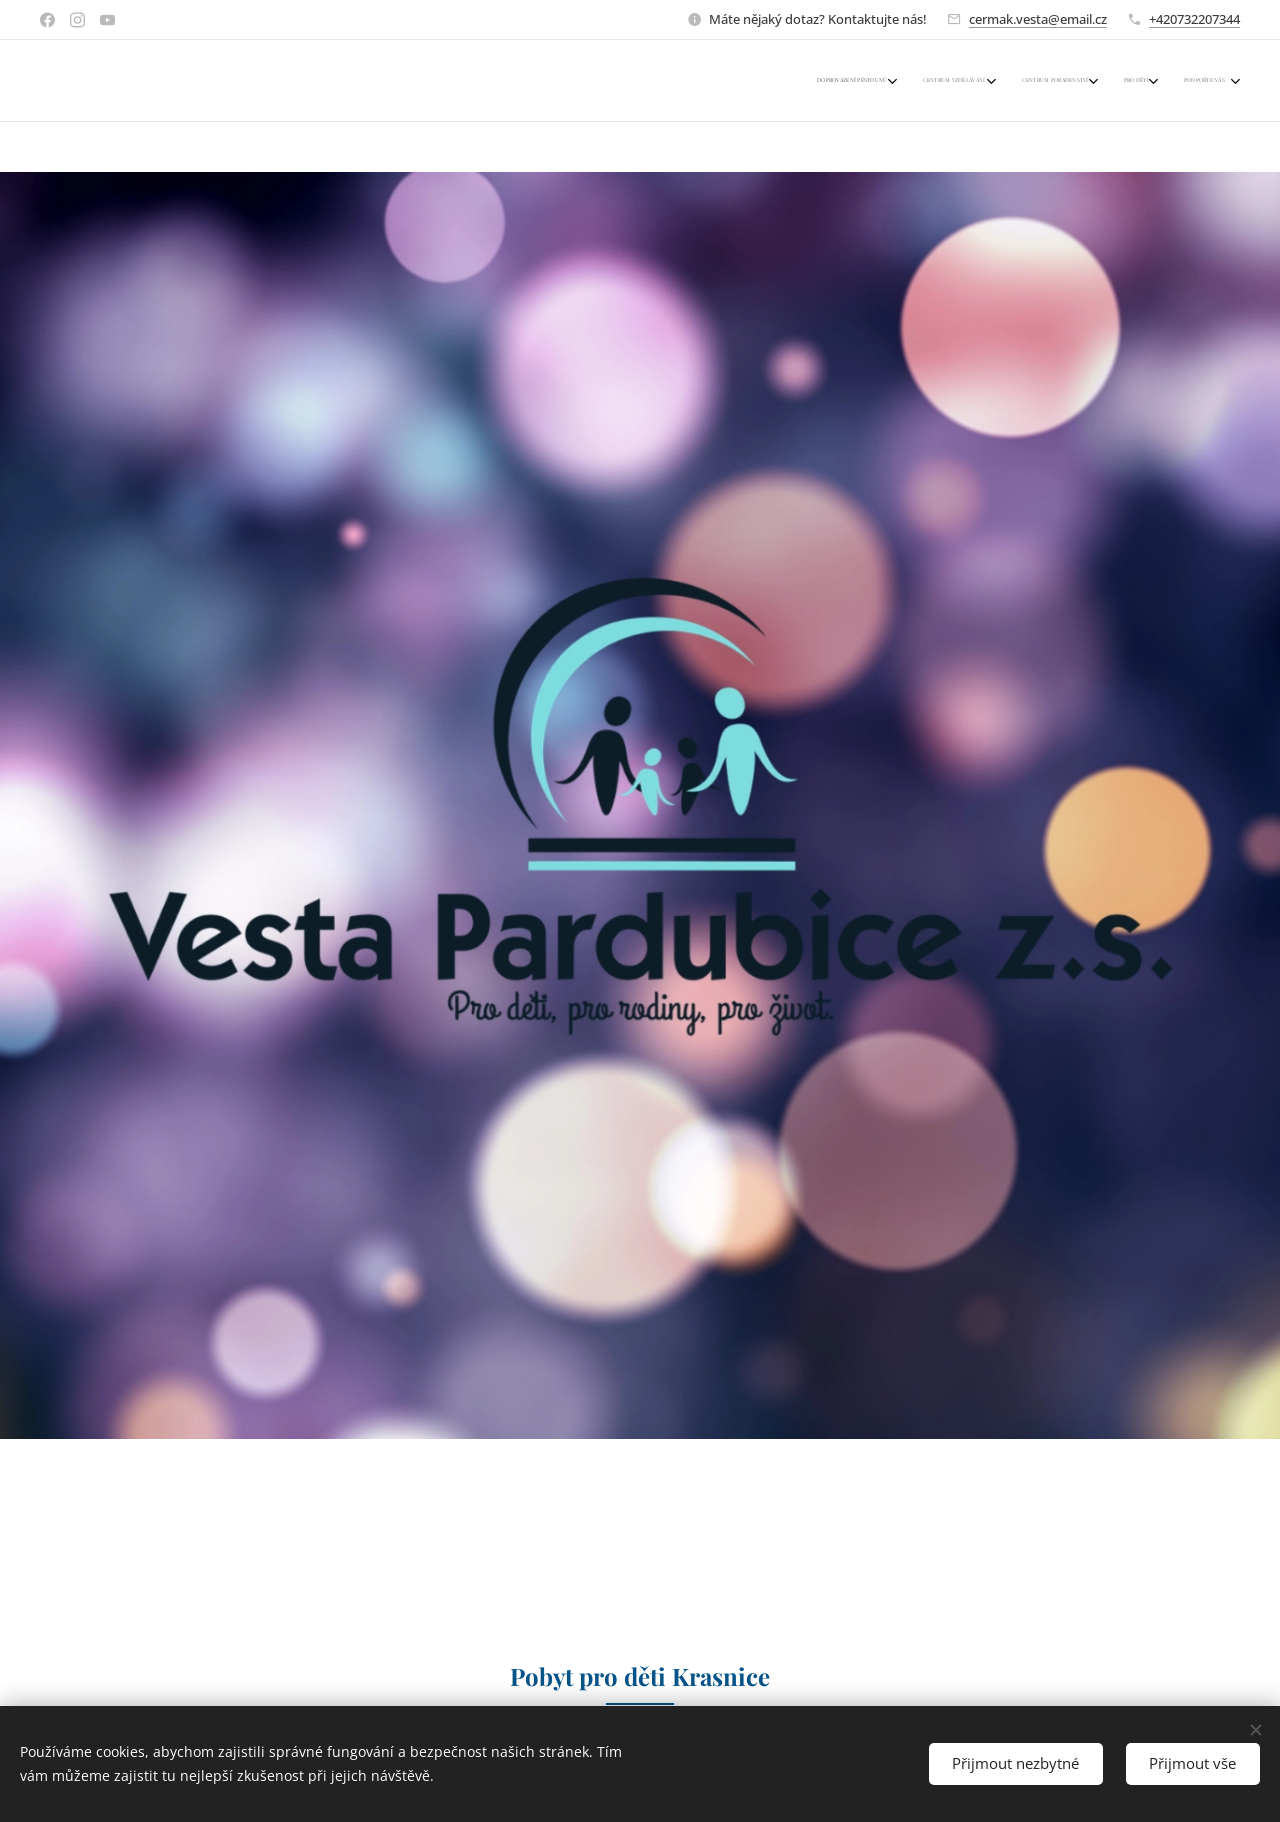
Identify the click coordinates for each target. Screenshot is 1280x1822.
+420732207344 (1194, 19)
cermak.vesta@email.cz (1038, 19)
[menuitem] (1095, 81)
